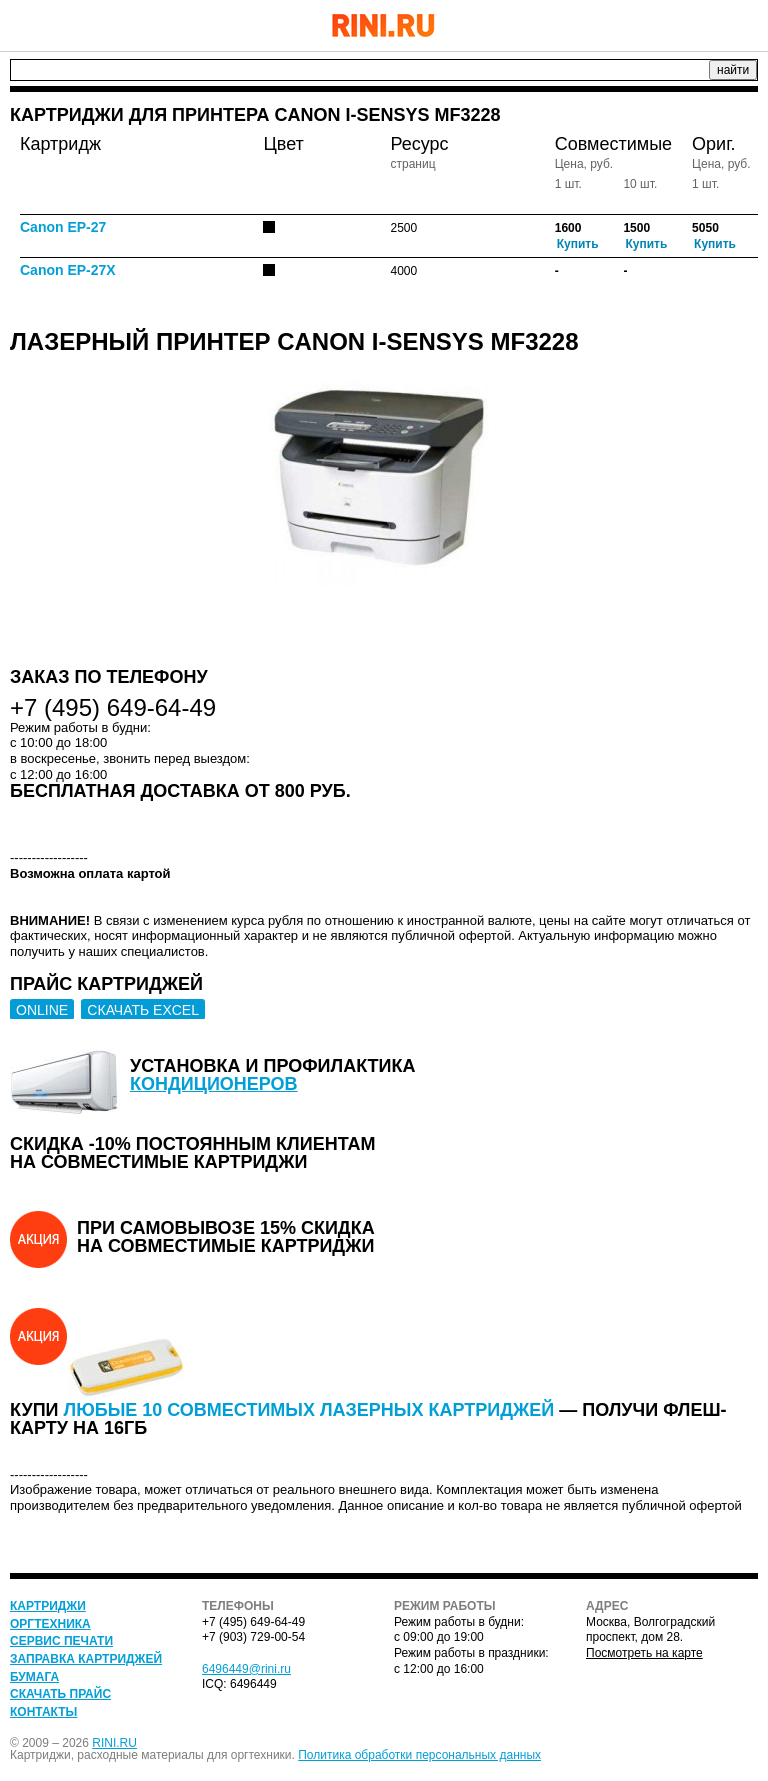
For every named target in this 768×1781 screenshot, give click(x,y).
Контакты (43, 1712)
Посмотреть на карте (644, 1653)
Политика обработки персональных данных (419, 1755)
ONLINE (42, 1010)
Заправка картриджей (86, 1659)
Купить (578, 244)
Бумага (34, 1677)
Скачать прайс (60, 1694)
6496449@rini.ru (246, 1669)
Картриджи (48, 1606)
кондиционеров (214, 1084)
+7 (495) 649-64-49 (693, 25)
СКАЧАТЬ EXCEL (143, 1010)
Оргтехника (50, 1624)
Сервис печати (61, 1641)
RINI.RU (114, 1743)
